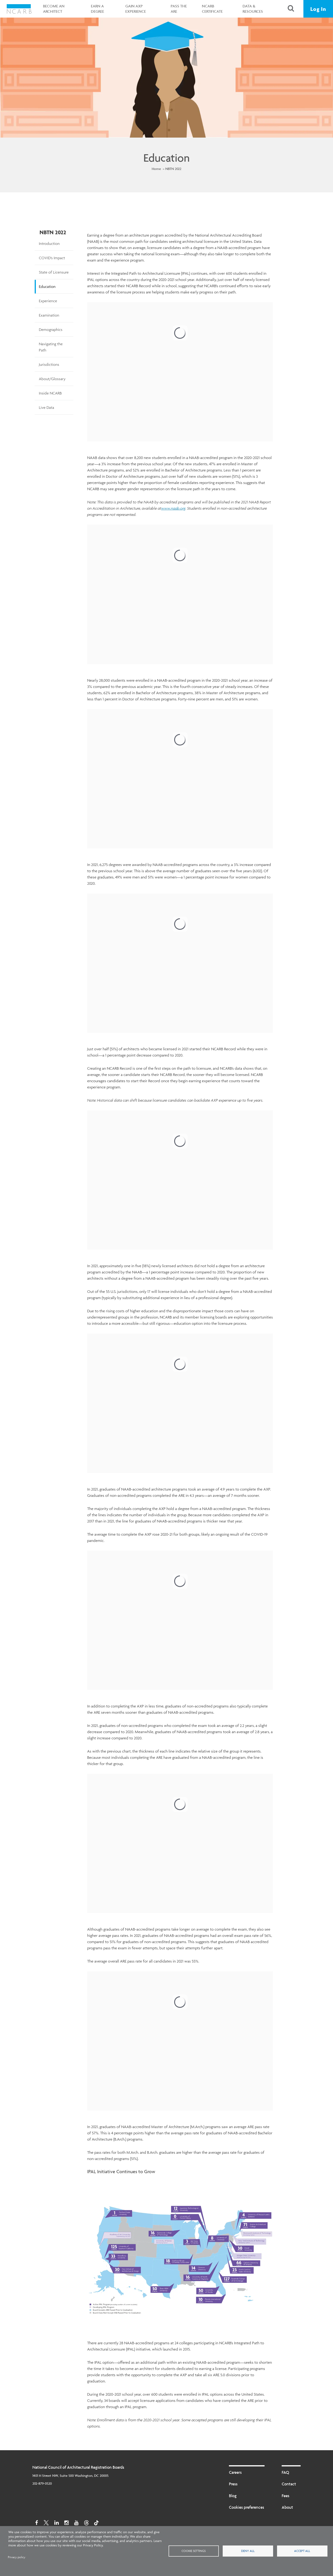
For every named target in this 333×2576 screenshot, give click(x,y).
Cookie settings (194, 2551)
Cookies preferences (246, 2507)
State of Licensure (54, 272)
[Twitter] (46, 2524)
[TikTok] (96, 2524)
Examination (49, 315)
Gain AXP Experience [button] (135, 9)
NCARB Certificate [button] (212, 9)
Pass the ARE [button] (179, 9)
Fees (285, 2495)
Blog (233, 2495)
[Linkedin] (57, 2524)
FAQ (285, 2472)
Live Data (46, 407)
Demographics (50, 329)
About (287, 2507)
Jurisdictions (49, 364)
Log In (318, 9)
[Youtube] (76, 2524)
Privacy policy (16, 2557)
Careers (235, 2472)
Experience (48, 301)
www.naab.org (173, 508)
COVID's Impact (52, 258)
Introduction (49, 243)
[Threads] (86, 2524)
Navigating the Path (51, 347)
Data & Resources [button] (253, 9)
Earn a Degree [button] (97, 9)
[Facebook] (36, 2524)
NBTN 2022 (173, 168)
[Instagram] (66, 2524)
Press (233, 2483)
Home (156, 168)
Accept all (302, 2551)
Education (47, 286)
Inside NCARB (50, 393)
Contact (289, 2483)
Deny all (248, 2551)
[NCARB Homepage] (19, 8)
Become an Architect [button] (54, 9)
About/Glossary (52, 378)
